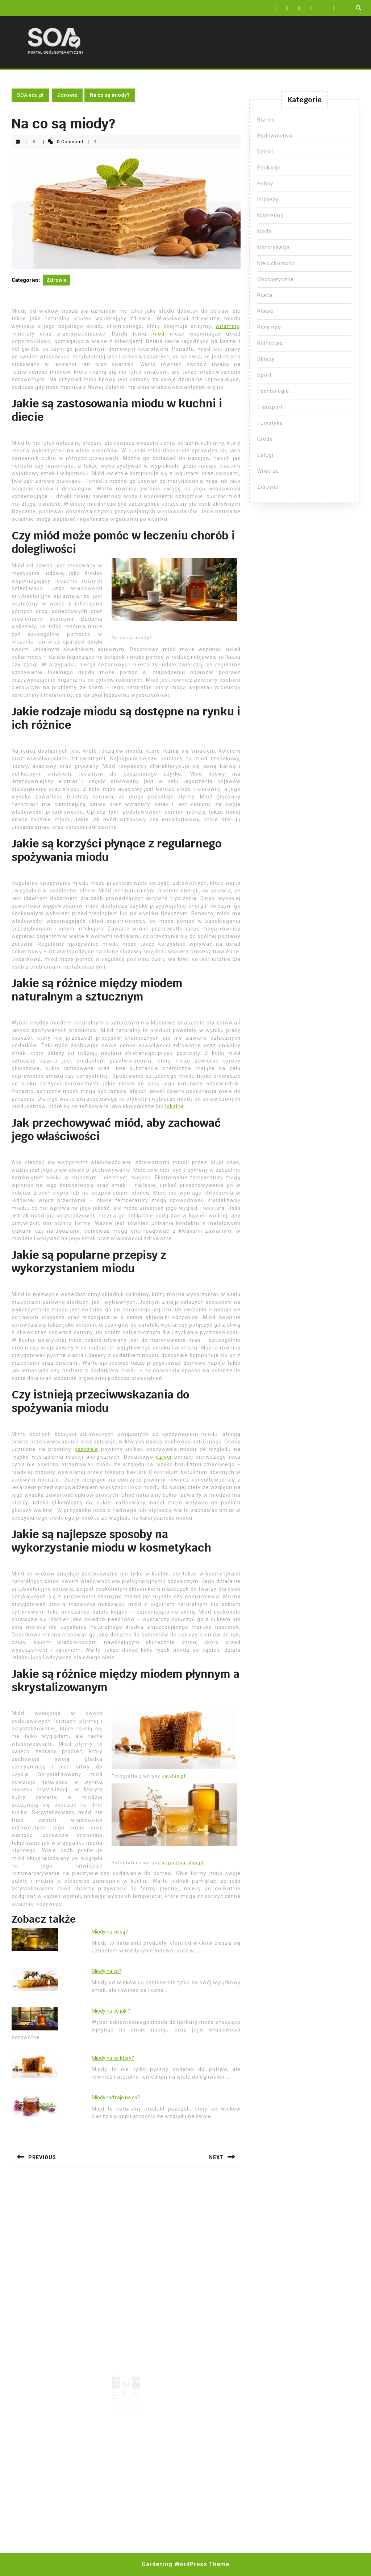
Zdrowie (67, 95)
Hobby (265, 183)
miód (157, 334)
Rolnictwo (270, 343)
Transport (270, 407)
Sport (264, 375)
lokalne (174, 1106)
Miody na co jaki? (111, 2011)
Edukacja (269, 167)
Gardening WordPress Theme (185, 2564)
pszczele (86, 1449)
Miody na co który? (113, 2058)
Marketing (270, 215)
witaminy (227, 326)
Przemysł (269, 327)
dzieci (163, 1457)
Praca (264, 295)
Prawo (265, 311)
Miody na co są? (110, 1932)
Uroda (265, 439)
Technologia (273, 391)
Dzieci (265, 152)
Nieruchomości (276, 263)
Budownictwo (274, 136)
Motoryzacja (273, 247)
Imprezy (268, 199)
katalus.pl (174, 1776)
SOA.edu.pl (30, 95)
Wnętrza (268, 471)
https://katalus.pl (183, 1862)
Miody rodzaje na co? (116, 2097)
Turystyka (270, 423)
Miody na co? (106, 1971)
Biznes (266, 120)
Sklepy (266, 359)
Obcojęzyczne (275, 279)
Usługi (265, 455)
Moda (264, 231)
